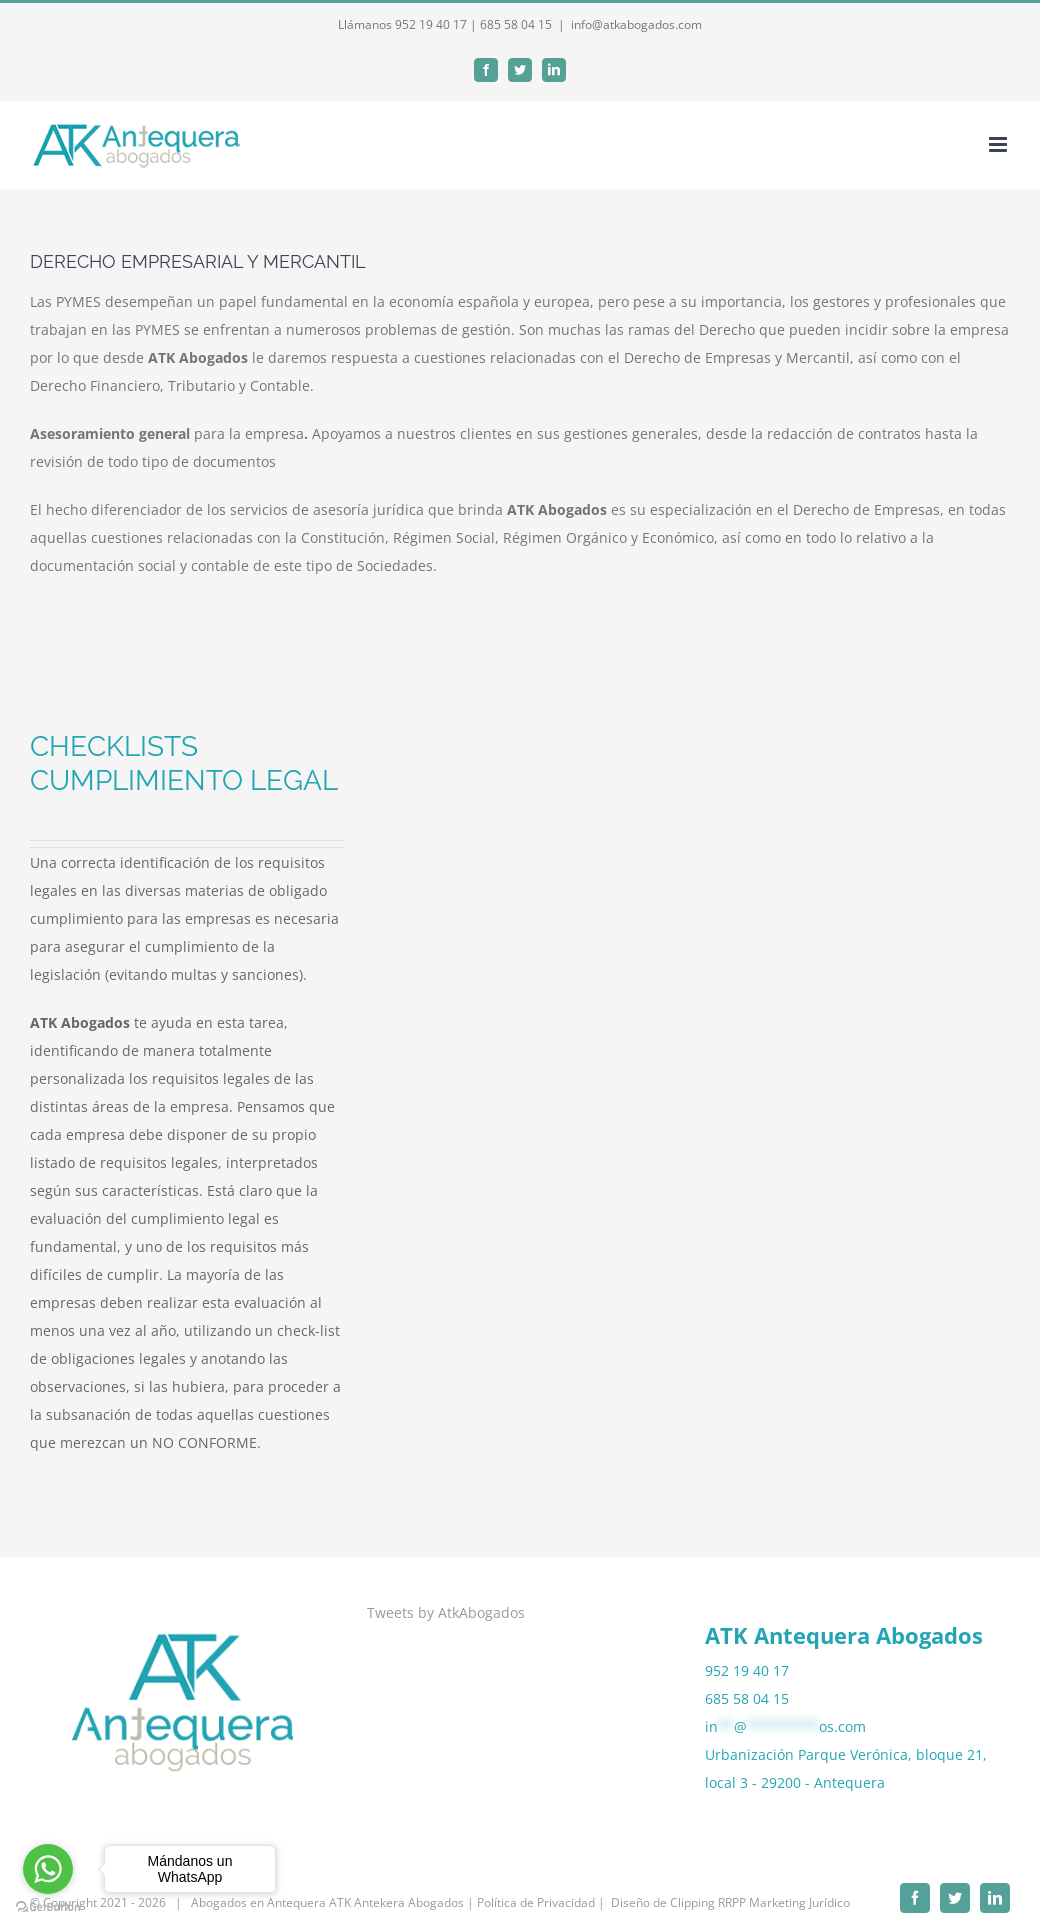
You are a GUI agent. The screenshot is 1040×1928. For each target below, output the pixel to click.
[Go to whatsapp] (48, 1869)
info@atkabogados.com (636, 24)
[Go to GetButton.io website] (48, 1907)
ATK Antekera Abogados (396, 1902)
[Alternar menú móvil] (999, 144)
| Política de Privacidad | (536, 1902)
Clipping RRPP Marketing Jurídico (760, 1902)
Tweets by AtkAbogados (446, 1612)
